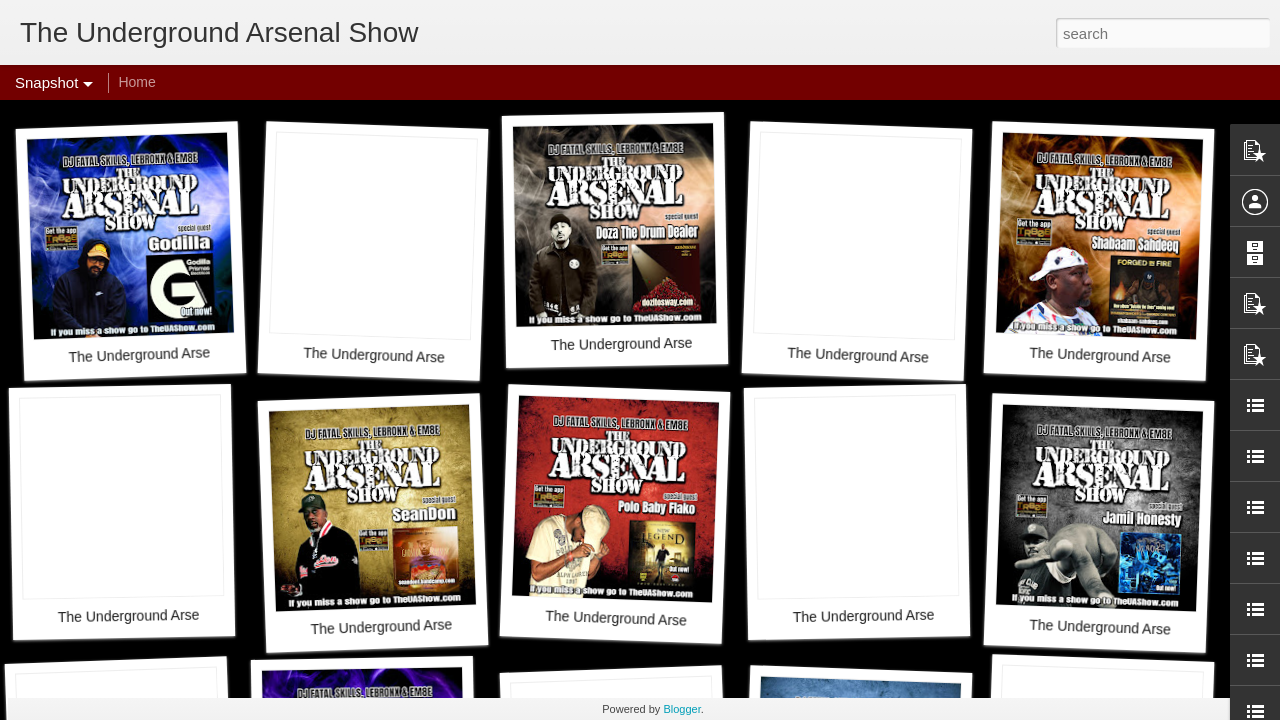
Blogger (681, 709)
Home (136, 82)
